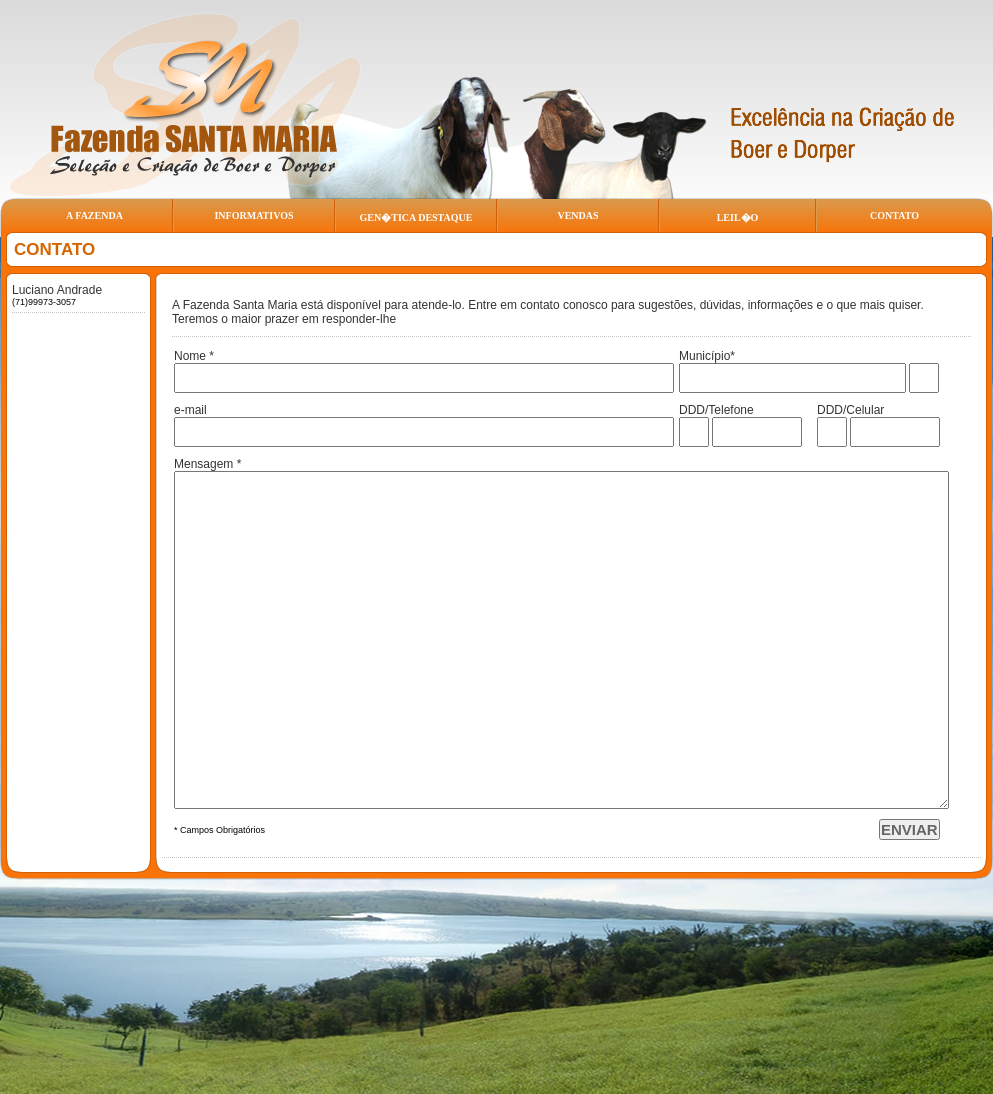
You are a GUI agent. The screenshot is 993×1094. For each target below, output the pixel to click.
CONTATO (894, 215)
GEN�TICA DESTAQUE (416, 217)
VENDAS (577, 215)
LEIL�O (738, 217)
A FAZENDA (94, 215)
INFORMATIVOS (253, 215)
